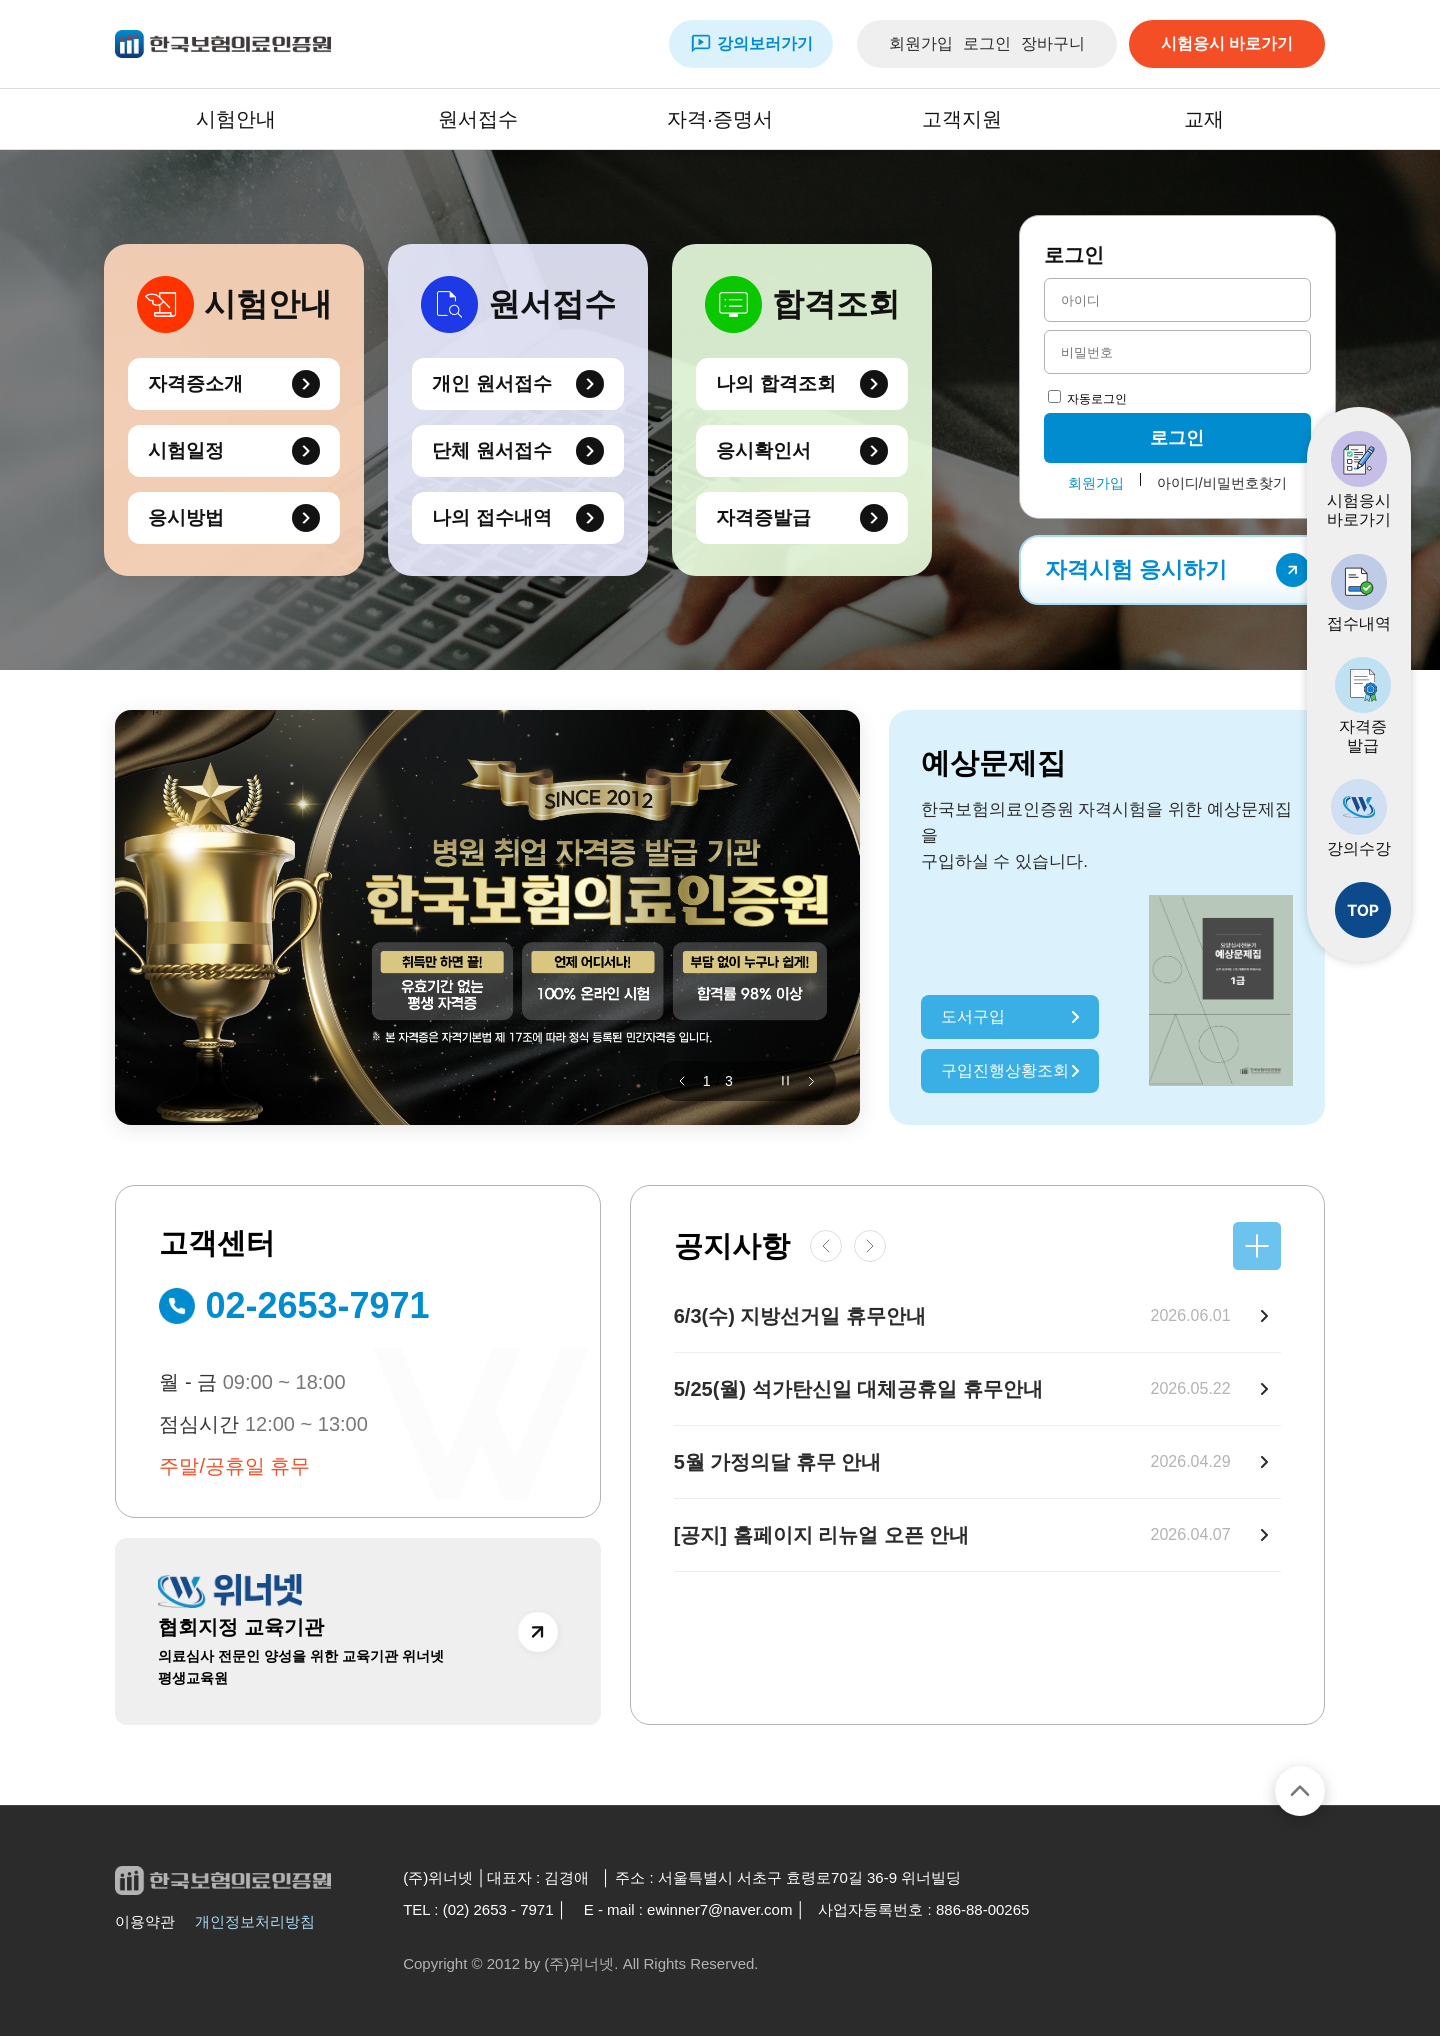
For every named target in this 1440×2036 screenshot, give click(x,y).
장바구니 (1053, 43)
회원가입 (921, 43)
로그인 (987, 43)
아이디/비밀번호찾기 (1222, 483)
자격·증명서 (720, 119)
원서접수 (478, 119)
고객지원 (962, 119)
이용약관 (145, 1921)
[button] (682, 1081)
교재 (1204, 119)
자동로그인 (1087, 399)
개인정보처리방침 (255, 1921)
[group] (487, 917)
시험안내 (236, 119)
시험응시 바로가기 (1227, 43)
